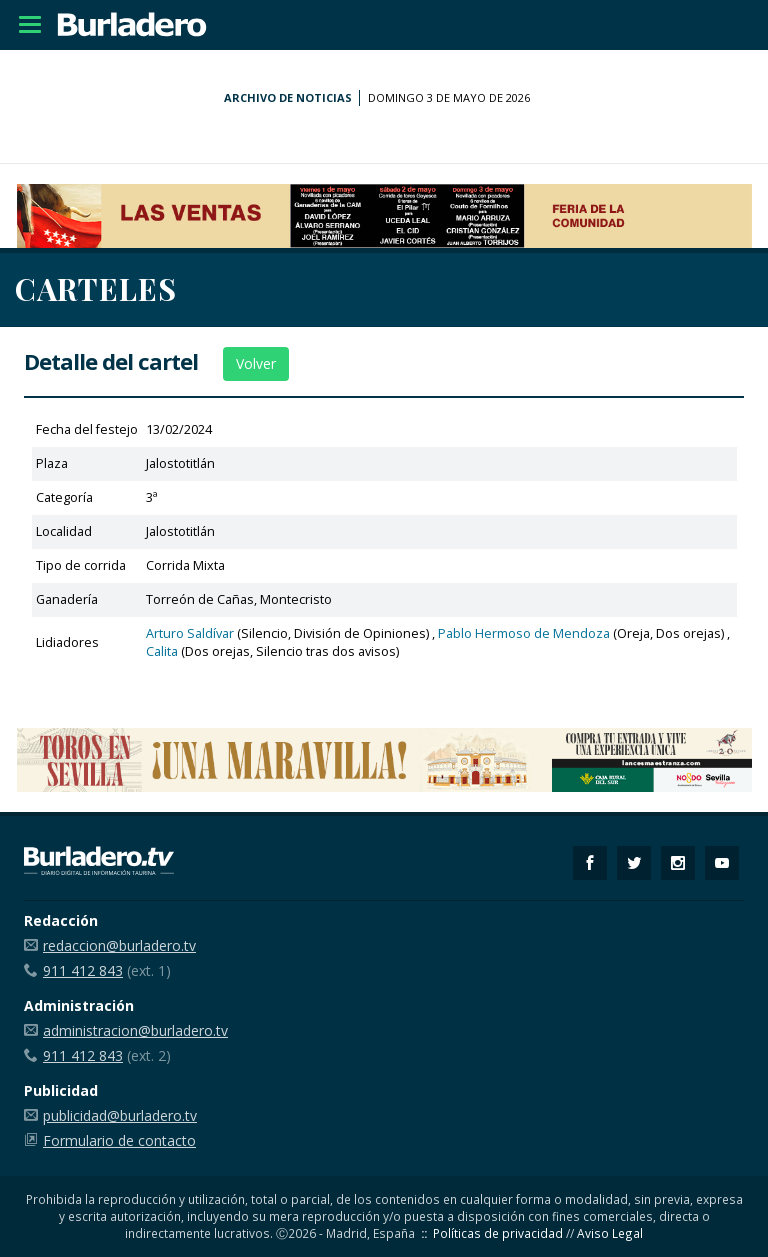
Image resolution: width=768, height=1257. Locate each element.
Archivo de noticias (288, 97)
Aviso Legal (610, 1233)
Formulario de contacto (119, 1140)
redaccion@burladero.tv (119, 945)
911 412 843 (83, 970)
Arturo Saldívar (190, 633)
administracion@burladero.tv (135, 1030)
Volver (256, 363)
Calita (162, 651)
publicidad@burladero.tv (120, 1115)
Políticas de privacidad (498, 1233)
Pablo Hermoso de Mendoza (524, 633)
